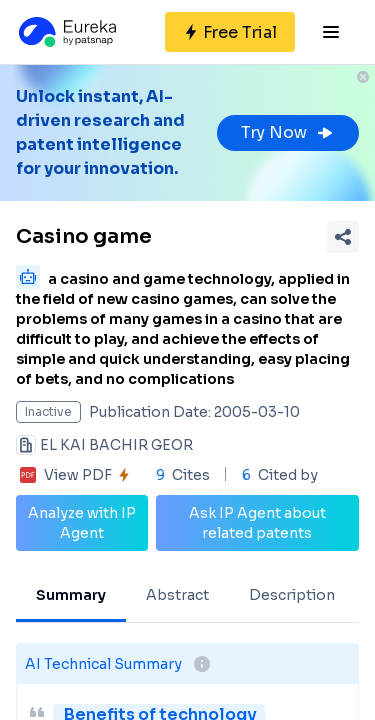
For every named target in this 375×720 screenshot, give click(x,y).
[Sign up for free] (230, 32)
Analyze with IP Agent (82, 523)
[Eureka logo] (66, 32)
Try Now (288, 132)
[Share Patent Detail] (343, 237)
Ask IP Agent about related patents (257, 523)
